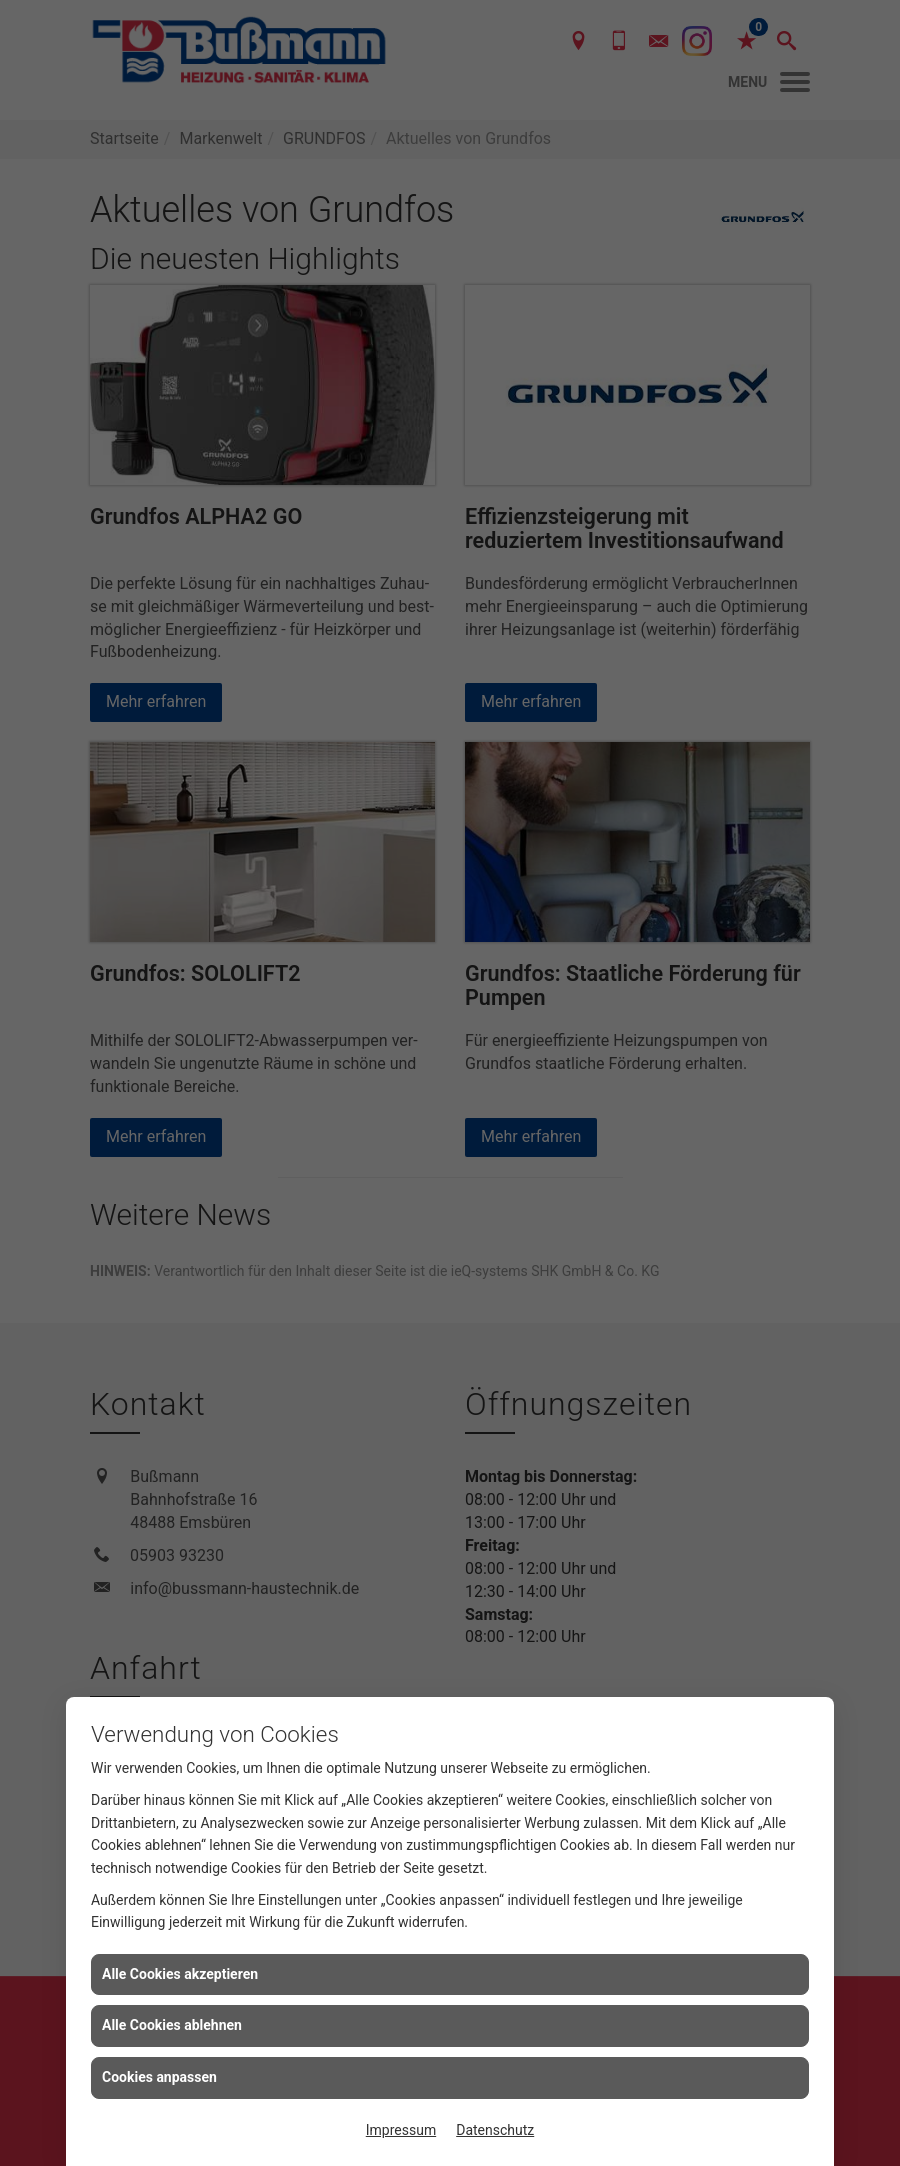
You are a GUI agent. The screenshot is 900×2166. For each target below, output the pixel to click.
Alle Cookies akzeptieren (180, 1974)
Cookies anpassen (159, 2077)
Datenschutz (495, 2130)
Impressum (401, 2130)
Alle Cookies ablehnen (172, 2025)
